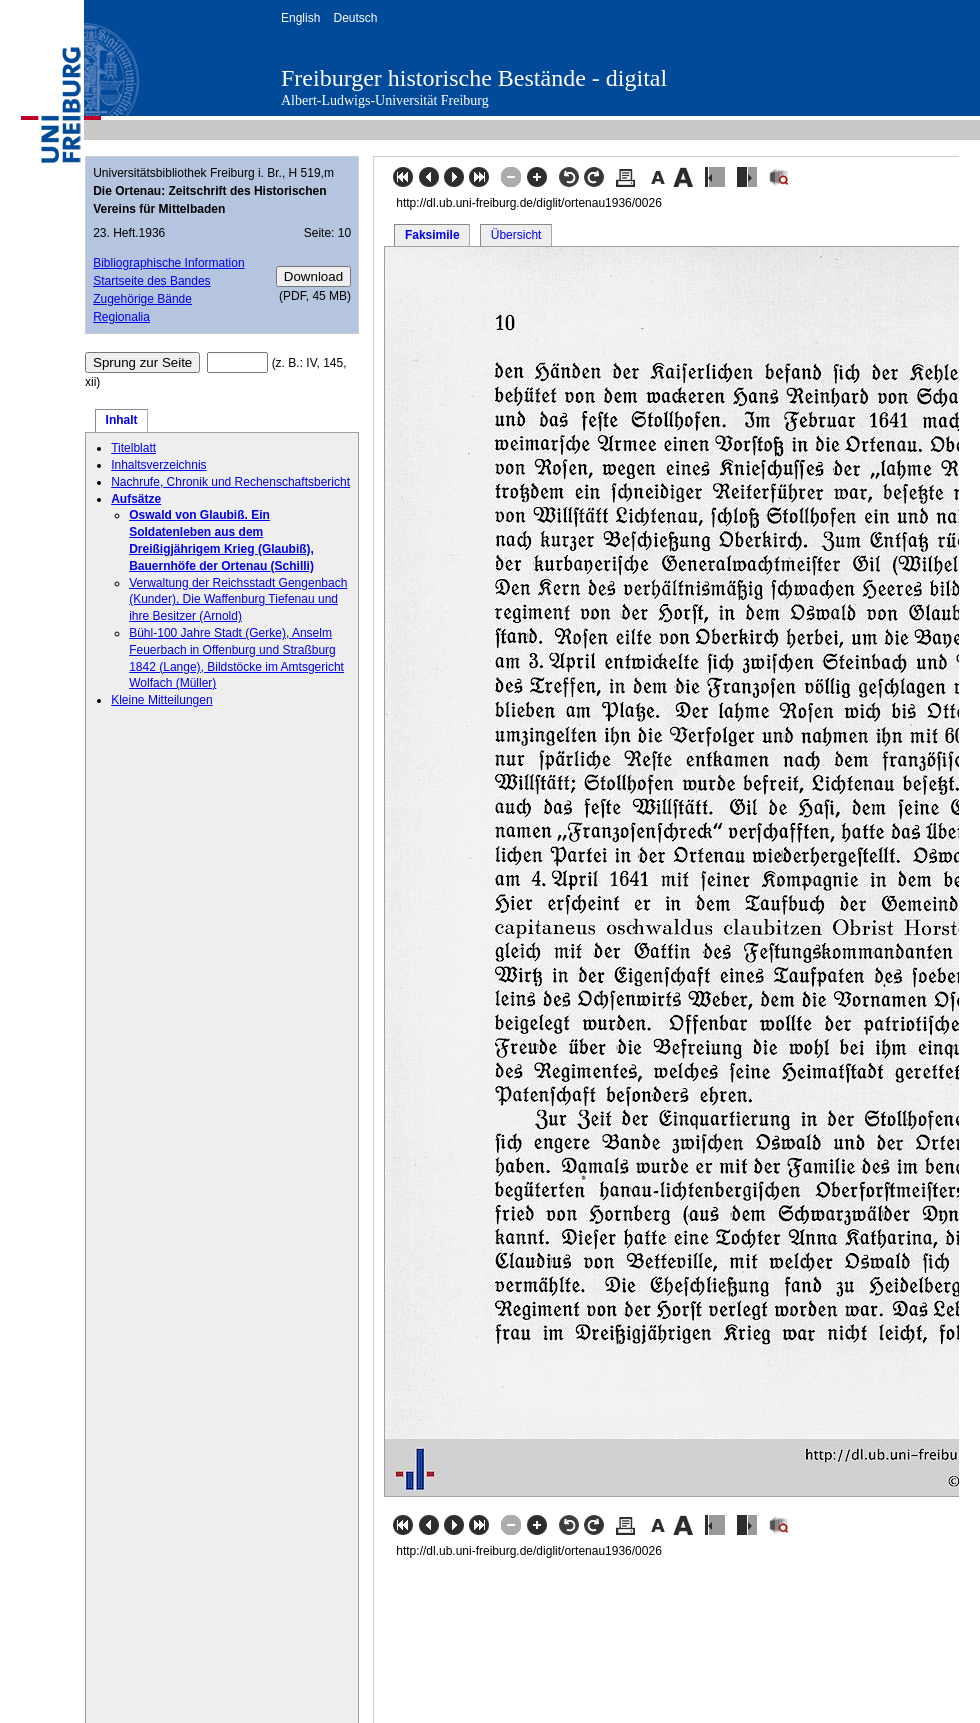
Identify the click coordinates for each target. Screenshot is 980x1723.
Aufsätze (136, 499)
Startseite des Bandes (151, 281)
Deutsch (355, 18)
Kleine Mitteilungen (161, 700)
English (300, 18)
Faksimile (432, 235)
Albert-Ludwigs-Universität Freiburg (385, 100)
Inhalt (122, 420)
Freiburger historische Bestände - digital (474, 78)
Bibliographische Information (168, 263)
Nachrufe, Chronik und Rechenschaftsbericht (230, 482)
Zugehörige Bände (142, 299)
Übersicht (516, 235)
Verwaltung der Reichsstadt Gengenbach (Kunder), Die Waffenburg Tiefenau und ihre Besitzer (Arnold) (238, 600)
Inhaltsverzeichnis (158, 465)
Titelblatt (133, 448)
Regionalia (121, 317)
